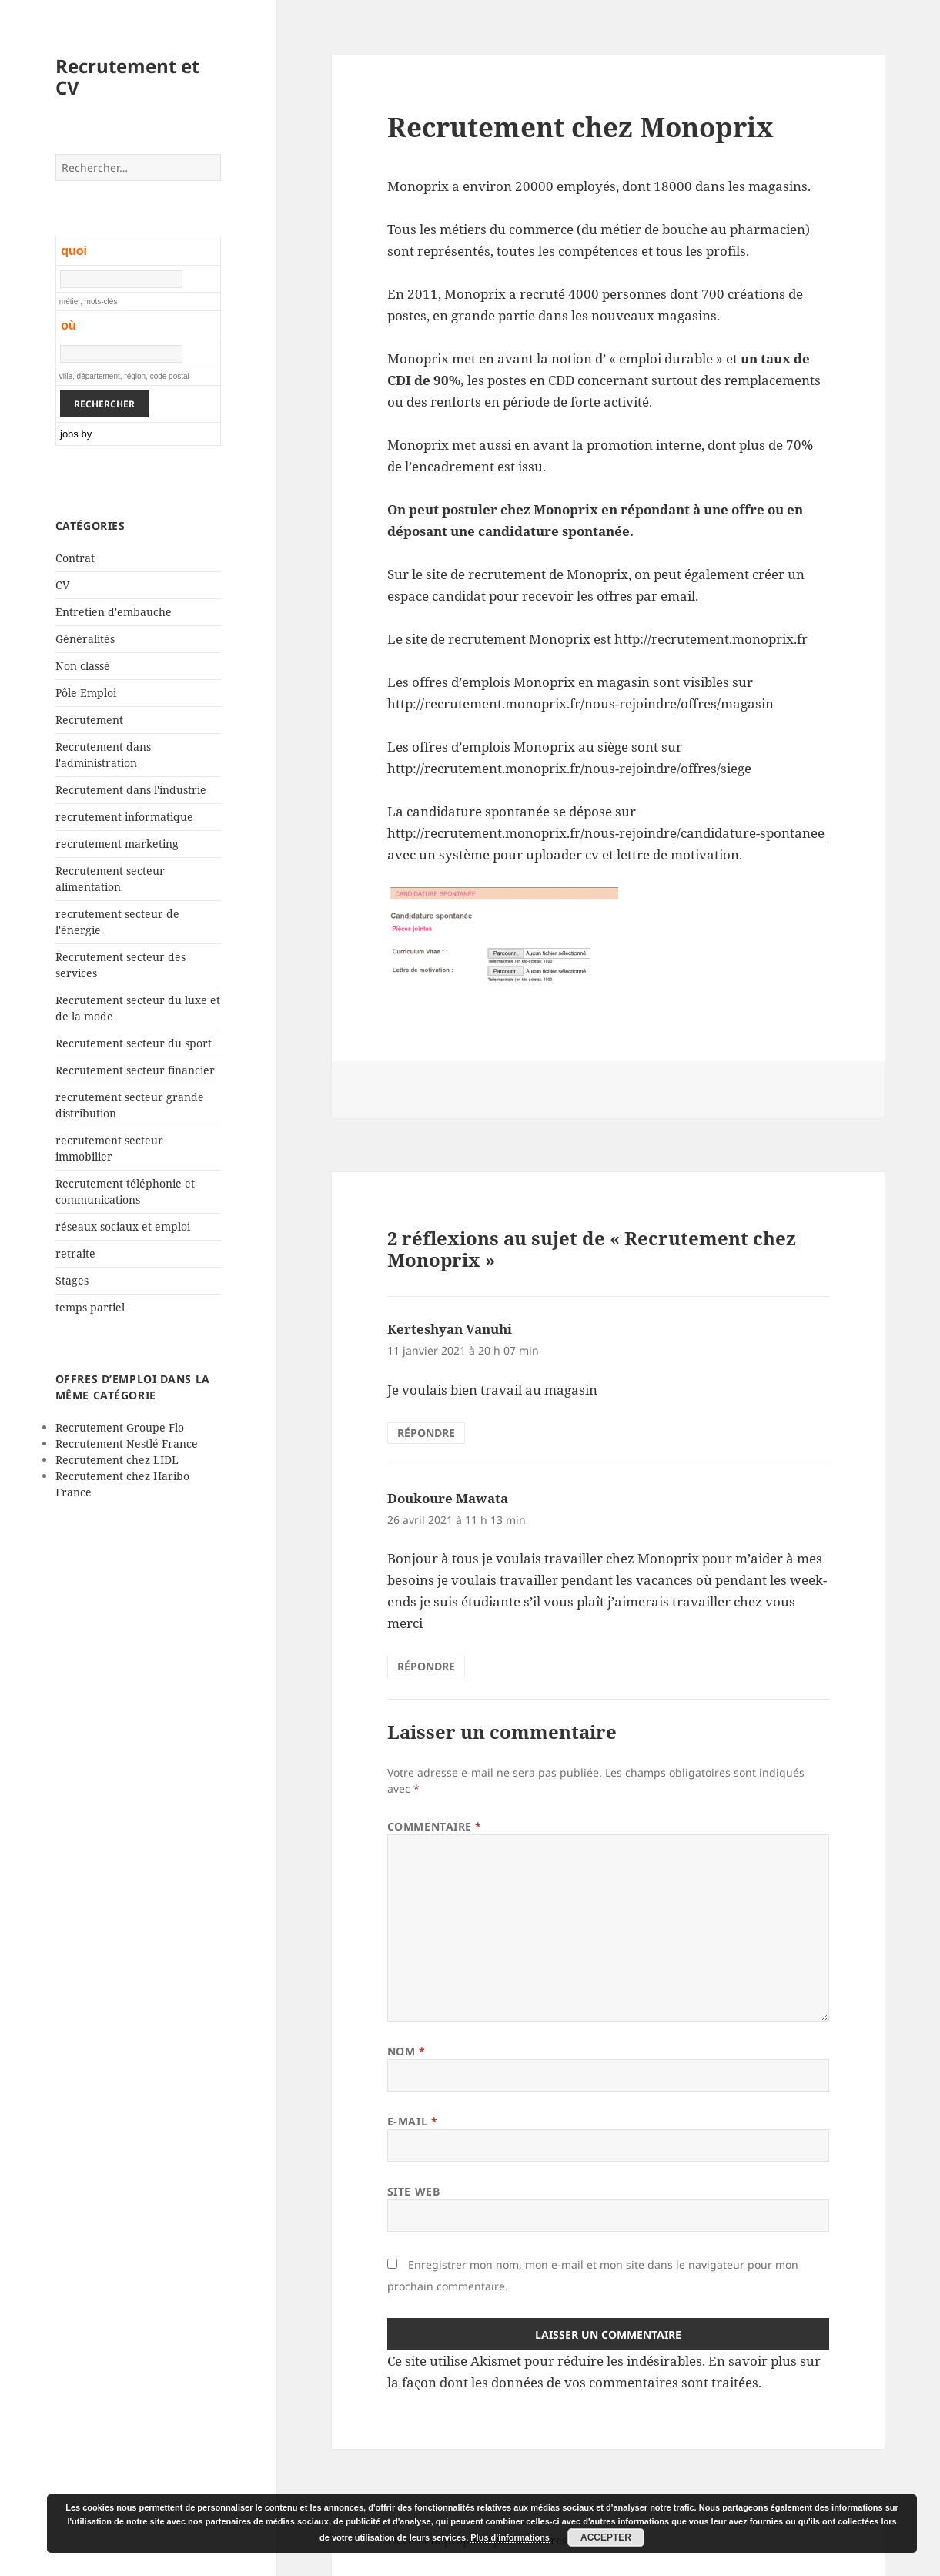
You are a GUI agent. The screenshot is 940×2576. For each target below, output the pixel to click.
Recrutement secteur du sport (133, 1043)
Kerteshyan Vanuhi (449, 1329)
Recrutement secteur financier (135, 1070)
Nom (406, 2051)
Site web (413, 2191)
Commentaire (434, 1826)
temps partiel (90, 1307)
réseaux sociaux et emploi (122, 1226)
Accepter (605, 2537)
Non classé (82, 665)
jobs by (76, 434)
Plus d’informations (510, 2537)
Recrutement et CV (127, 76)
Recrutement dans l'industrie (130, 789)
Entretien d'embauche (113, 612)
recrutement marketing (117, 843)
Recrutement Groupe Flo (119, 1427)
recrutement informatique (124, 816)
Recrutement (89, 719)
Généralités (85, 638)
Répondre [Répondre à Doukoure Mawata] (426, 1666)
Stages (72, 1280)
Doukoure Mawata (447, 1498)
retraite (75, 1253)
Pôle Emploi (85, 692)
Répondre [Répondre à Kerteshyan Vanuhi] (426, 1432)
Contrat (75, 558)
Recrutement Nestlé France (126, 1443)
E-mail (412, 2121)
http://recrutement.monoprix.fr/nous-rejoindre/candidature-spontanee (607, 833)
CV (62, 585)
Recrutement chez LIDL (117, 1459)
